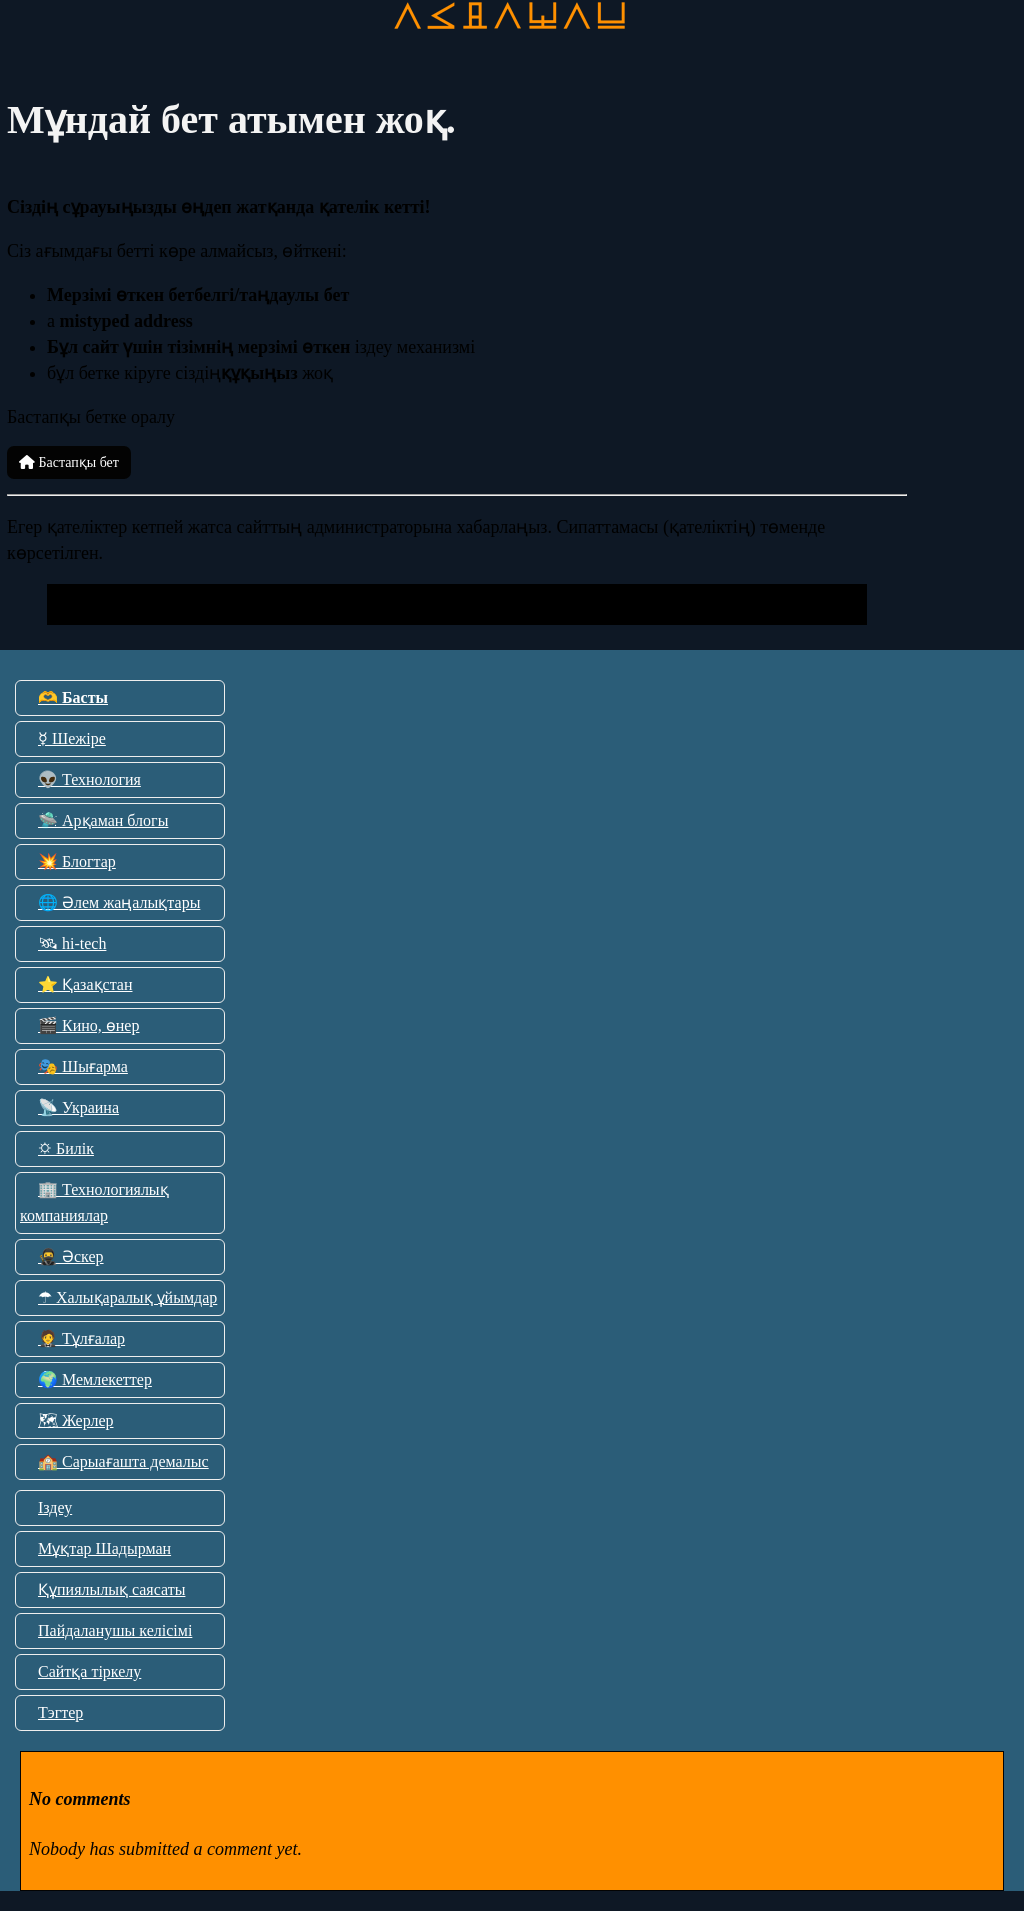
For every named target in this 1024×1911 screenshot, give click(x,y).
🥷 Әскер (71, 1256)
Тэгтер (60, 1712)
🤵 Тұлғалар (81, 1338)
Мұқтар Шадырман (104, 1548)
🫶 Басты (73, 697)
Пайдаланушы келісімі (115, 1630)
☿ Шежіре (72, 738)
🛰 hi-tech (72, 943)
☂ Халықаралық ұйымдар (127, 1297)
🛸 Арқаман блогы (103, 820)
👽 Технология (89, 779)
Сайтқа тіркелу (89, 1671)
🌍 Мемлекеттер (95, 1379)
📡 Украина (78, 1107)
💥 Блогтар (77, 861)
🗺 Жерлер (76, 1420)
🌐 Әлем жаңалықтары (119, 902)
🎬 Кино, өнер (88, 1025)
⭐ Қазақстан (85, 984)
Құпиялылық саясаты (111, 1589)
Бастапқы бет (69, 462)
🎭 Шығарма (83, 1066)
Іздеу (55, 1507)
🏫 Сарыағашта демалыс (123, 1461)
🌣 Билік (66, 1148)
